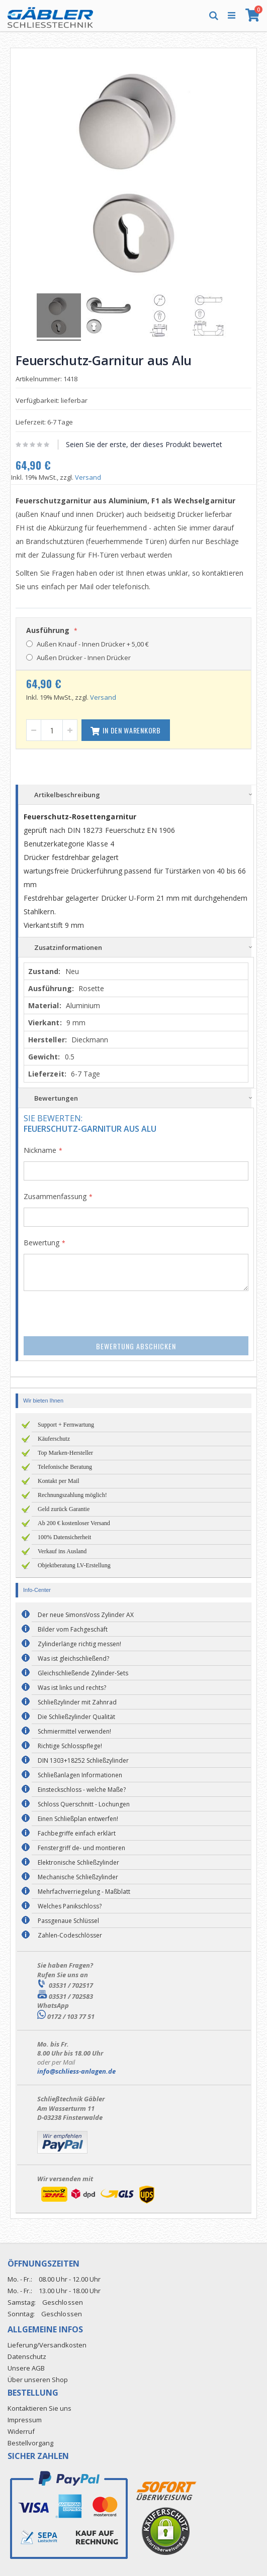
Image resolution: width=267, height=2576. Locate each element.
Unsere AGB (26, 2368)
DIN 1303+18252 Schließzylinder (83, 1760)
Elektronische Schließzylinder (78, 1862)
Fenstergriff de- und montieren (81, 1848)
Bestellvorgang (30, 2442)
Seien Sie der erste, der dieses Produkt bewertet (144, 444)
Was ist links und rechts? (72, 1687)
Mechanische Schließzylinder (78, 1877)
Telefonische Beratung (65, 1466)
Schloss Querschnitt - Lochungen (84, 1804)
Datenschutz (27, 2356)
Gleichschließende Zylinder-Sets (83, 1673)
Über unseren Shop (38, 2379)
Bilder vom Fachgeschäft (73, 1629)
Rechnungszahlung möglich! (72, 1494)
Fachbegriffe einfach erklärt (77, 1833)
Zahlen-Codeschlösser (70, 1935)
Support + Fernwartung (66, 1424)
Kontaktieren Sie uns (39, 2408)
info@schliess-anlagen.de (76, 2071)
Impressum (25, 2419)
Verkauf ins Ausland (62, 1551)
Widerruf (21, 2431)
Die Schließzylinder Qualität (76, 1716)
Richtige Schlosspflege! (70, 1746)
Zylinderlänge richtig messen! (79, 1644)
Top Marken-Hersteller (65, 1452)
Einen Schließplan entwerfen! (78, 1818)
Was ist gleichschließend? (73, 1658)
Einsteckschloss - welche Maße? (82, 1789)
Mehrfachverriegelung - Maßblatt (84, 1891)
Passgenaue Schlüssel (68, 1920)
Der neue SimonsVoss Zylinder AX (86, 1615)
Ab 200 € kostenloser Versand (74, 1523)
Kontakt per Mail (58, 1480)
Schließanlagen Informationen (80, 1775)
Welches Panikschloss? (70, 1906)
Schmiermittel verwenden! (74, 1731)
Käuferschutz (54, 1438)
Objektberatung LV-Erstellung (74, 1565)
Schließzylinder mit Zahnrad (77, 1702)
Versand (88, 477)
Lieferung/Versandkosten (47, 2344)
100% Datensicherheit (64, 1537)
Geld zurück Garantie (64, 1509)
